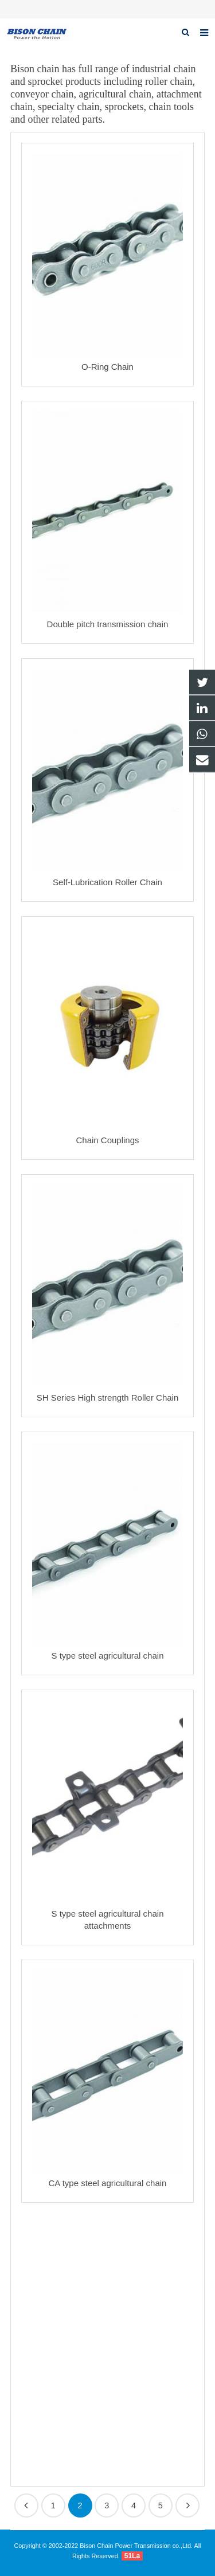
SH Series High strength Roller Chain (108, 1397)
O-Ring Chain (107, 367)
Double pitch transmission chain (108, 624)
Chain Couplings (107, 1140)
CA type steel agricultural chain (108, 2183)
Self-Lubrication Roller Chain (107, 882)
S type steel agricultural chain (108, 1655)
